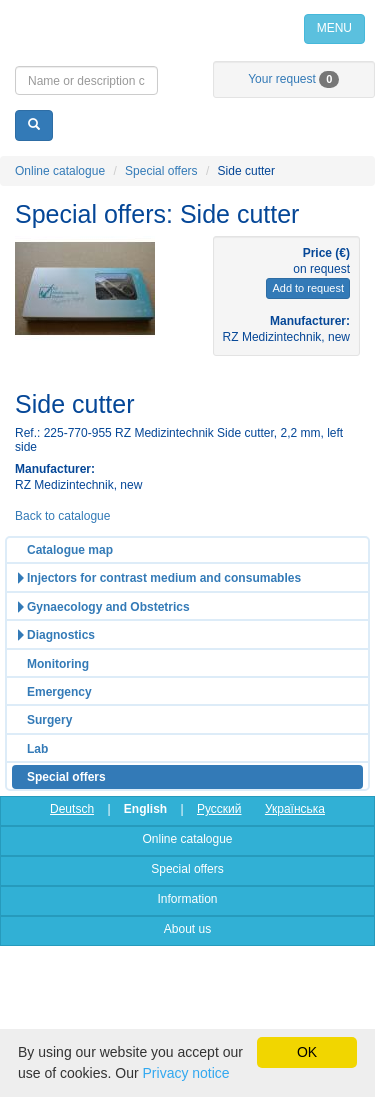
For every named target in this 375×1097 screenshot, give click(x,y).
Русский (219, 809)
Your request (293, 79)
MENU (334, 28)
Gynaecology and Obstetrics (108, 607)
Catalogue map (70, 550)
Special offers (161, 171)
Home (187, 28)
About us (187, 929)
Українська (295, 809)
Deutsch (72, 809)
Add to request (308, 288)
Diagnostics (61, 635)
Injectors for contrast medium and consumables (164, 578)
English (145, 809)
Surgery (49, 720)
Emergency (59, 692)
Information (187, 899)
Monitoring (58, 664)
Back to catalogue (62, 516)
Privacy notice (186, 1073)
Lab (37, 749)
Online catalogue (60, 171)
